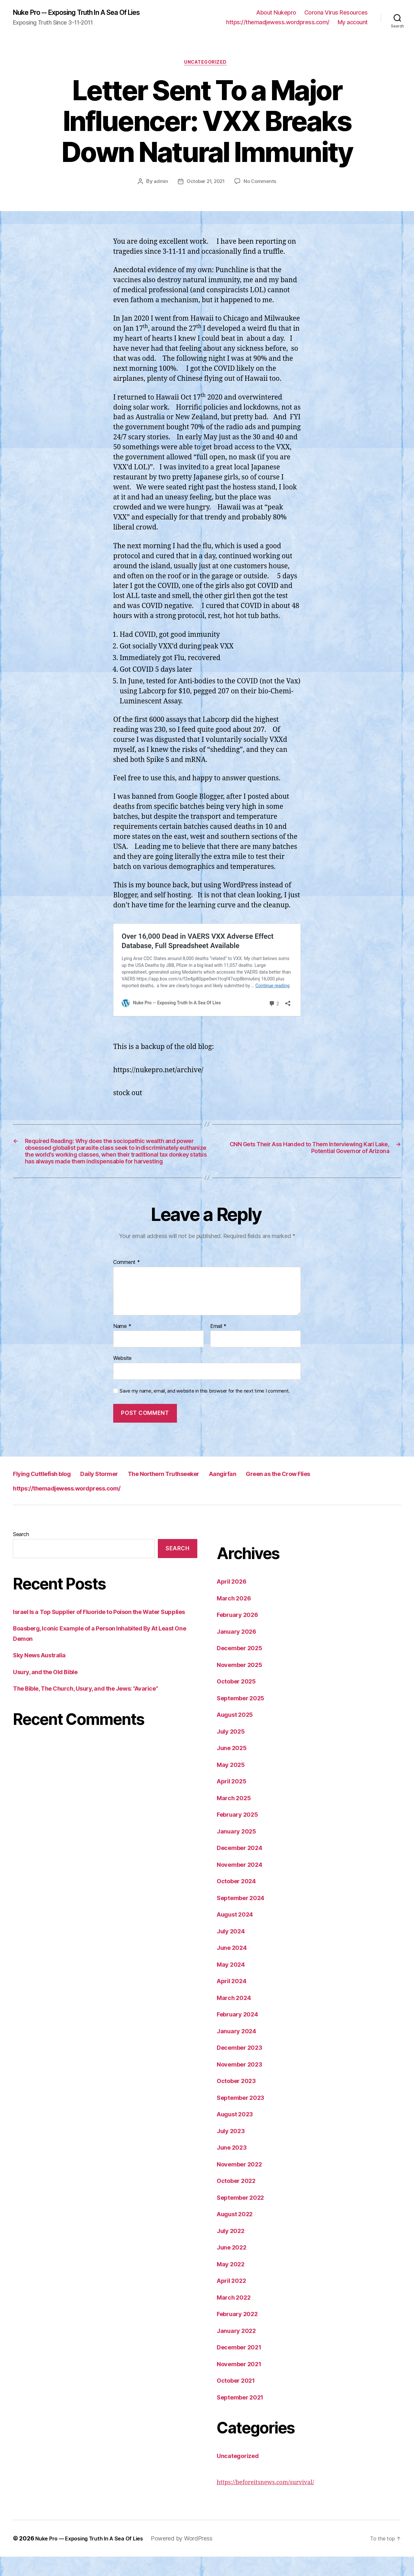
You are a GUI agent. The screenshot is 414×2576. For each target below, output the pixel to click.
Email (218, 1345)
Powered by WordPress (193, 2557)
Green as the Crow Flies (350, 1492)
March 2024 (236, 2017)
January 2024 (239, 2050)
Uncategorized (207, 65)
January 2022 (239, 2350)
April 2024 (234, 2000)
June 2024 (234, 1967)
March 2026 (236, 1617)
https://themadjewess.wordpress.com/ (278, 22)
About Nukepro (276, 13)
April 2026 (234, 1601)
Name (122, 1345)
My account (353, 22)
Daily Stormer (123, 1492)
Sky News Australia (44, 1685)
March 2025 (236, 1817)
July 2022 (233, 2250)
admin (158, 184)
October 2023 (239, 2100)
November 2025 (243, 1684)
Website (122, 1377)
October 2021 (239, 2400)
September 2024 (244, 1917)
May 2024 (233, 1984)
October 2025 (239, 1700)
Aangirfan (280, 1492)
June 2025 (234, 1767)
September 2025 (244, 1717)
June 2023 (234, 2167)
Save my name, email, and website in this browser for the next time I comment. (205, 1410)
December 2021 (242, 2366)
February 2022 (240, 2333)
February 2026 (241, 1634)
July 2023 (233, 2150)
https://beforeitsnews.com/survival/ (273, 2501)
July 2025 (233, 1751)
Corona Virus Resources (336, 13)
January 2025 (239, 1850)
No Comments (261, 184)
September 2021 (244, 2416)
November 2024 (243, 1884)
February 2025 (240, 1834)
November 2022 (243, 2183)
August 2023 (238, 2133)
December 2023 (243, 2067)
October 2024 (239, 1900)
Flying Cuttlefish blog (51, 1492)
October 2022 (239, 2200)
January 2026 (239, 1651)
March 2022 (236, 2317)
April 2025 (234, 1800)
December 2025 (243, 1667)
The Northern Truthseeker (205, 1492)
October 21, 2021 (205, 184)
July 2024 (233, 1950)
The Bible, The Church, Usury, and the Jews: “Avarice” (98, 1718)
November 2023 (243, 2083)
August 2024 (238, 1933)
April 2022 (234, 2300)
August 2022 (238, 2233)
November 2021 (242, 2383)
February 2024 (241, 2033)
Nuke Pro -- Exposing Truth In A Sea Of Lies (88, 13)
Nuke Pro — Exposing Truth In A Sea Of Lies (95, 2557)
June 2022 (234, 2266)
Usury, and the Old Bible (50, 1701)
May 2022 (233, 2283)
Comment (126, 1282)
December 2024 (243, 1867)
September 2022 (244, 2217)
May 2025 (233, 1784)
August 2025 (238, 1734)
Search (21, 1553)
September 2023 (244, 2117)
